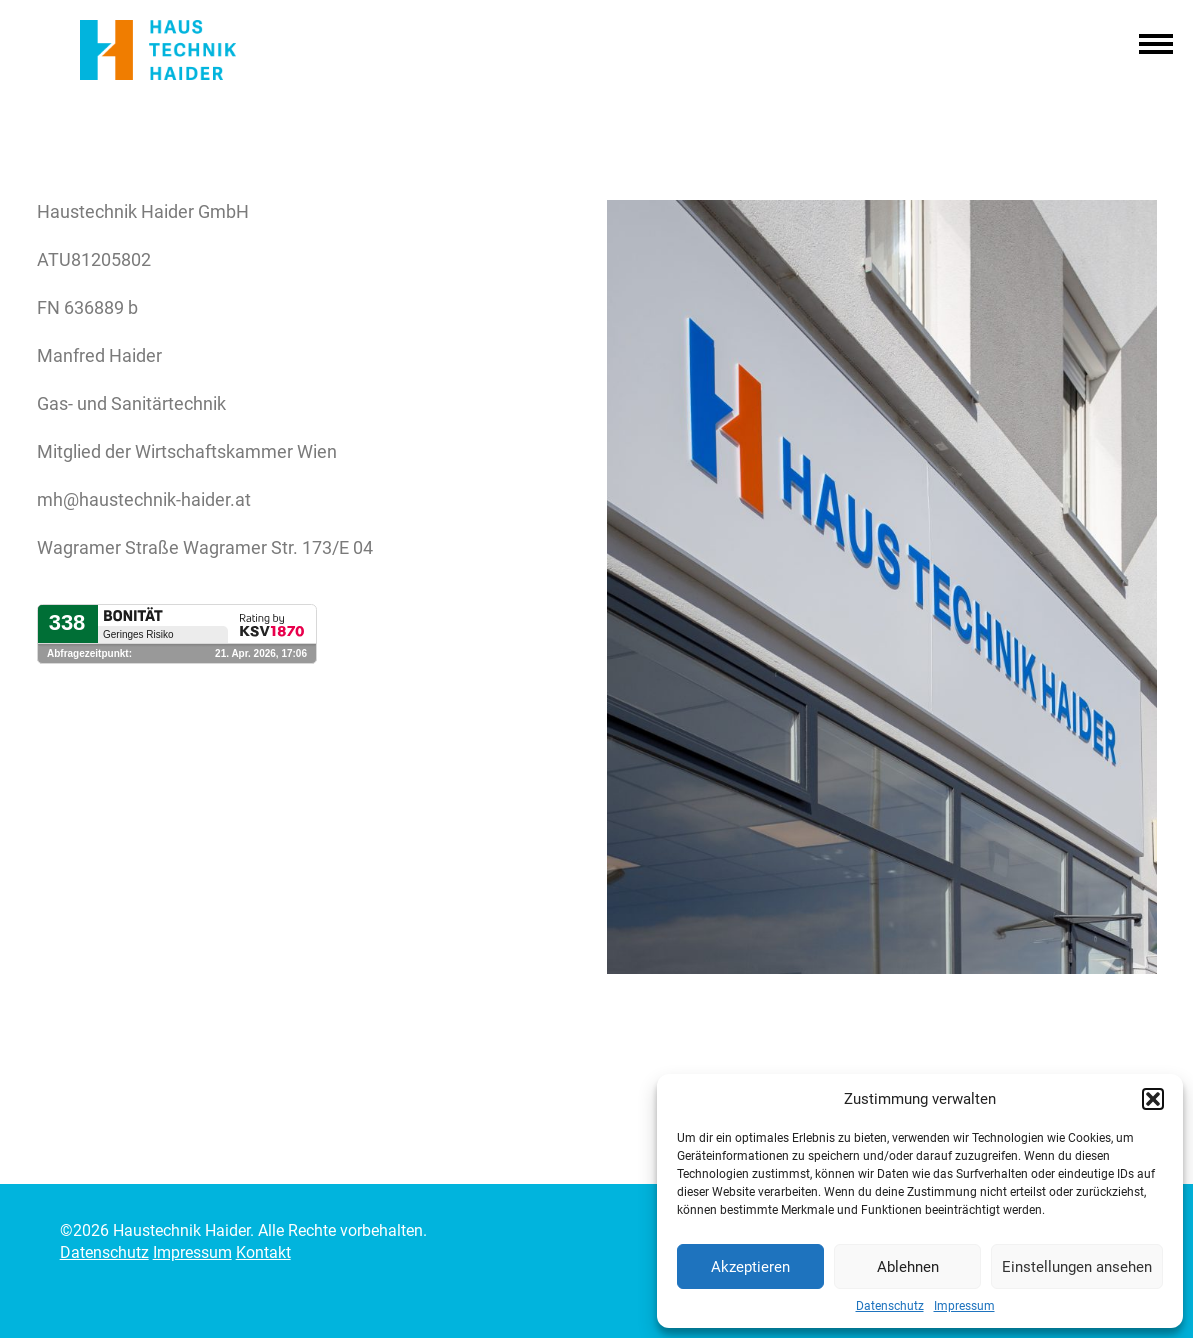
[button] (1153, 1099)
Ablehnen (908, 1267)
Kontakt (263, 1252)
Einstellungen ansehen (1077, 1267)
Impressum (964, 1306)
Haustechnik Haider (181, 50)
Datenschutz (890, 1306)
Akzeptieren (750, 1267)
